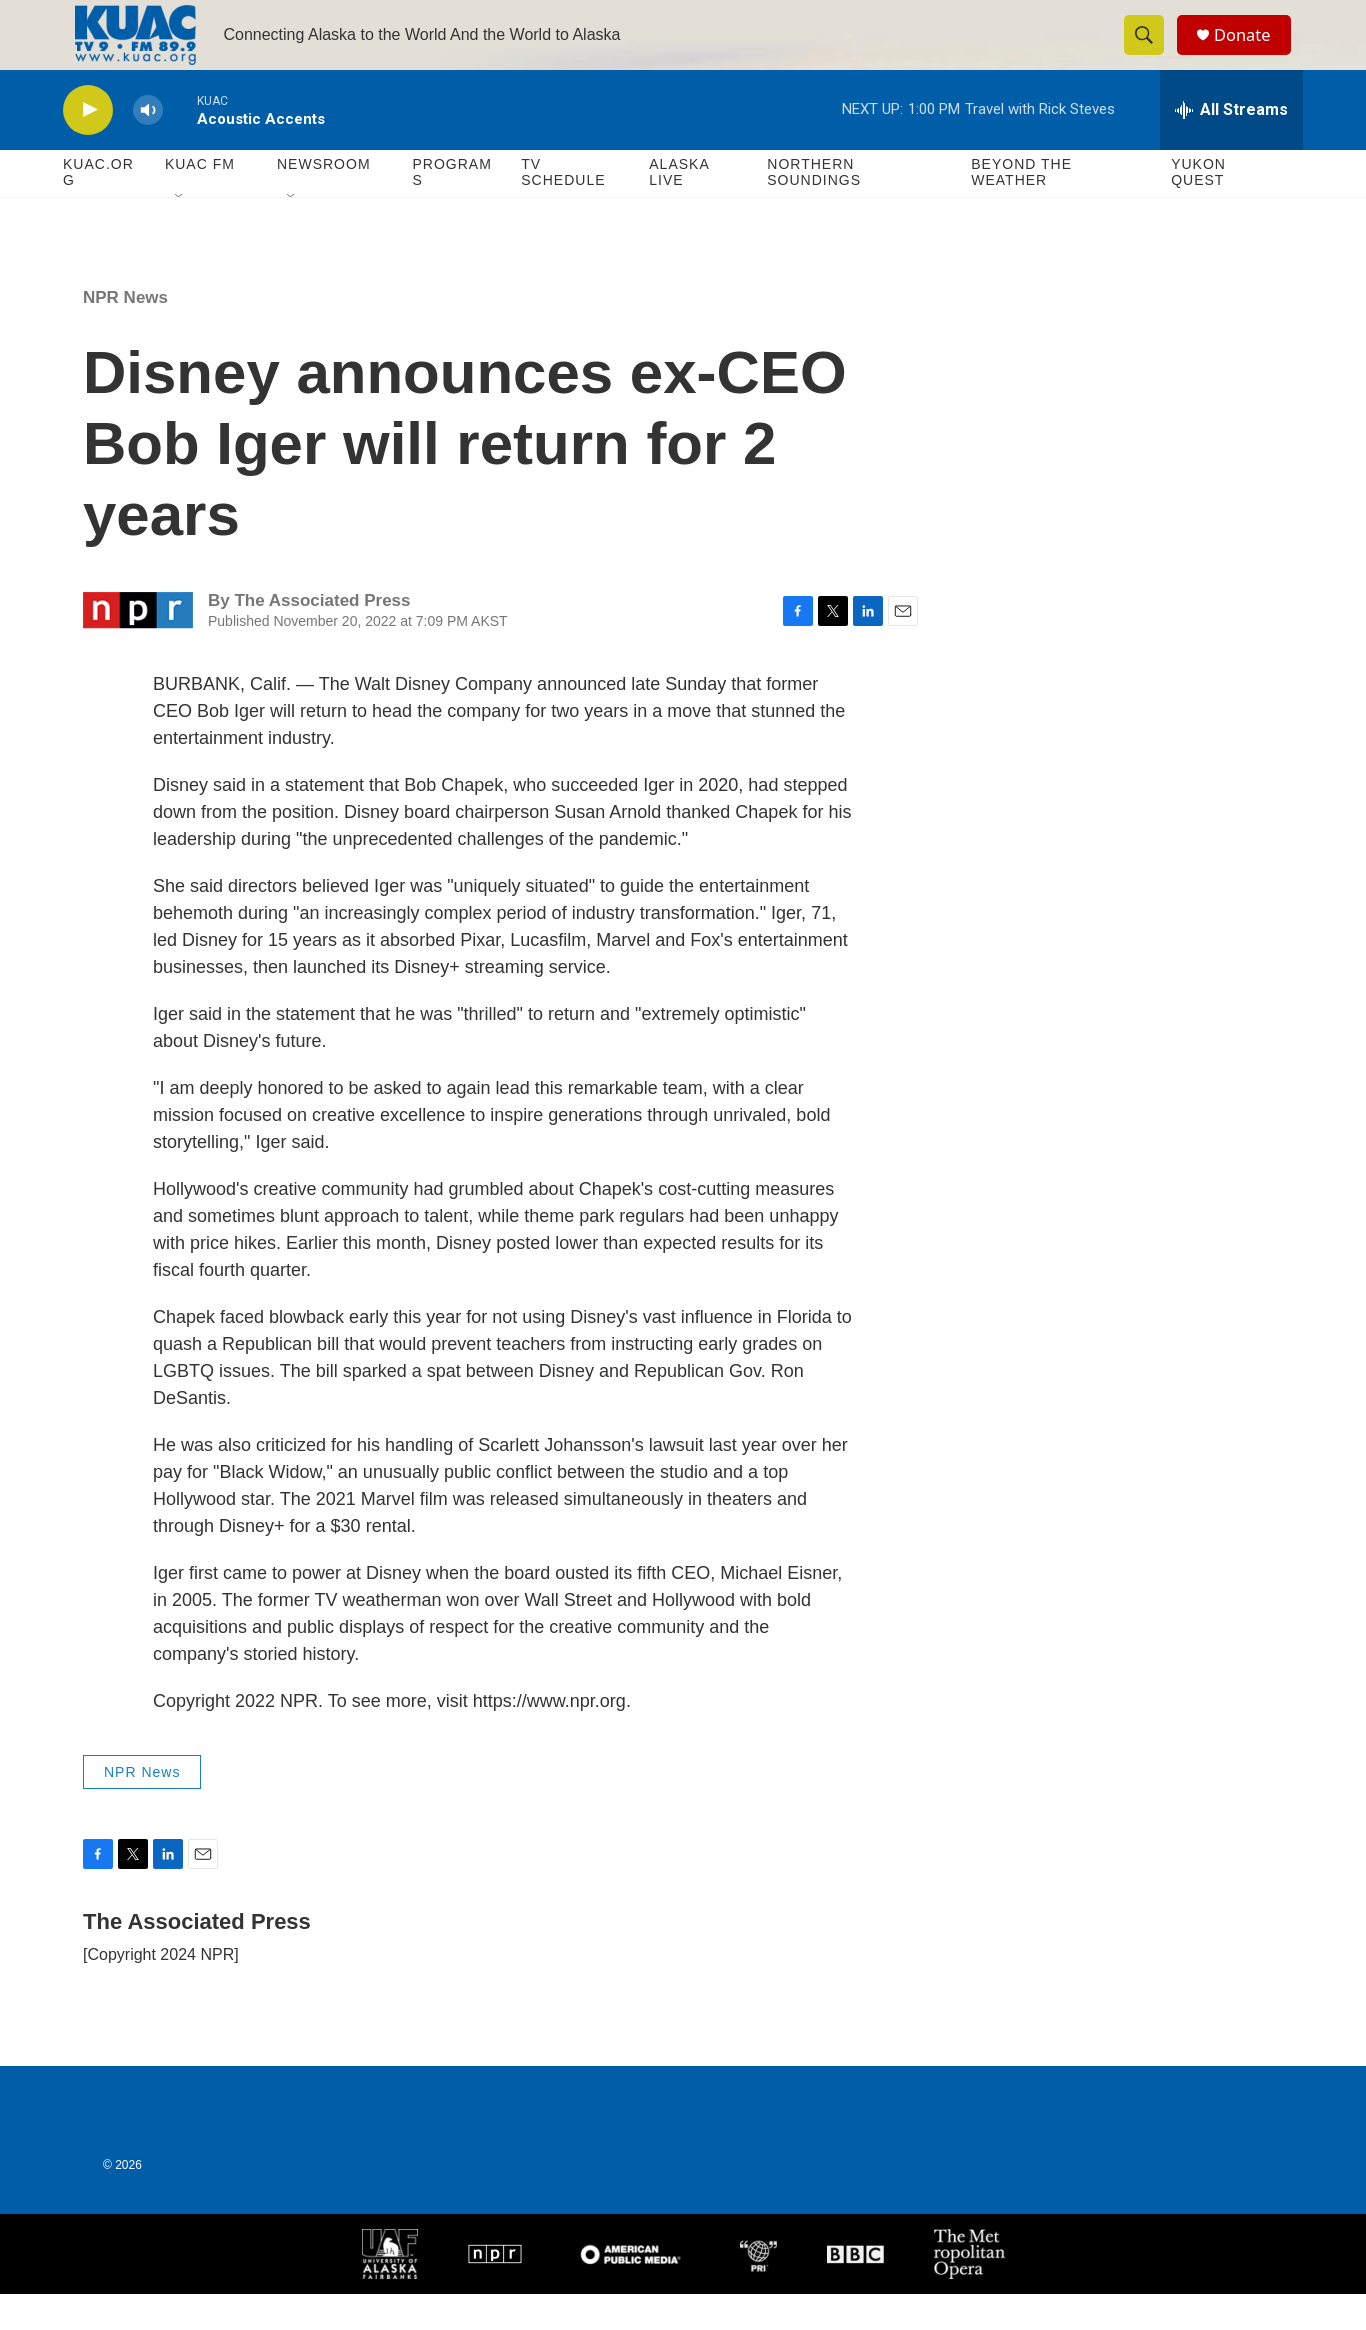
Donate (1252, 52)
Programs (451, 208)
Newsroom (324, 200)
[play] (88, 145)
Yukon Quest (1198, 208)
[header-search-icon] (1151, 53)
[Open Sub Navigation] (180, 232)
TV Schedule (563, 208)
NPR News (125, 332)
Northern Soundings (814, 208)
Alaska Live (679, 208)
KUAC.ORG (98, 208)
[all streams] (1231, 145)
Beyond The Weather (1021, 208)
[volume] (148, 145)
